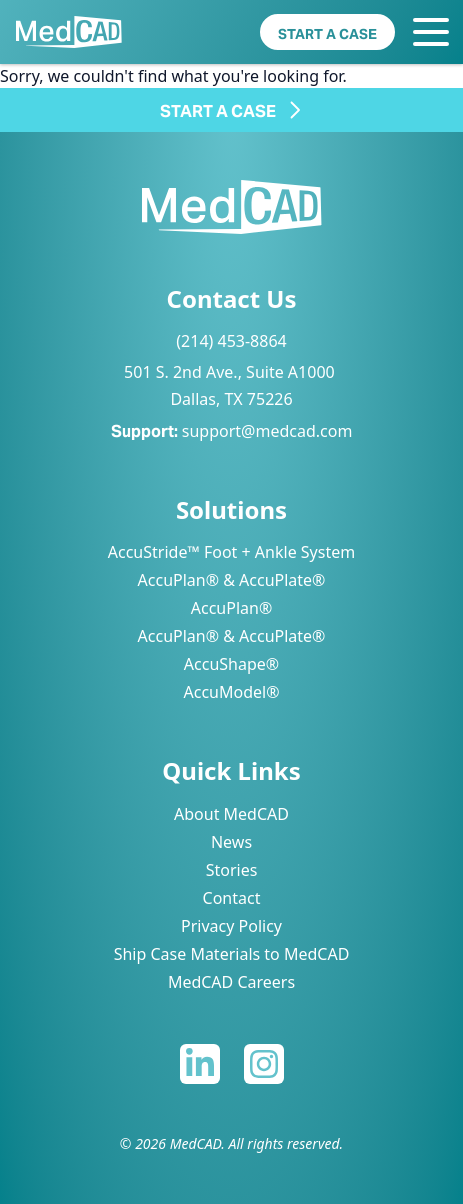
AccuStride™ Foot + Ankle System (231, 552)
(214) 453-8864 (231, 341)
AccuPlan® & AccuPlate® (232, 580)
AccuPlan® (231, 608)
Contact (232, 898)
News (231, 842)
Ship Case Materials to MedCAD (232, 954)
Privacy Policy (231, 926)
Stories (232, 870)
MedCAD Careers (231, 982)
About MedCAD (231, 814)
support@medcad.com (267, 431)
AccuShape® (231, 664)
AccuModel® (232, 692)
